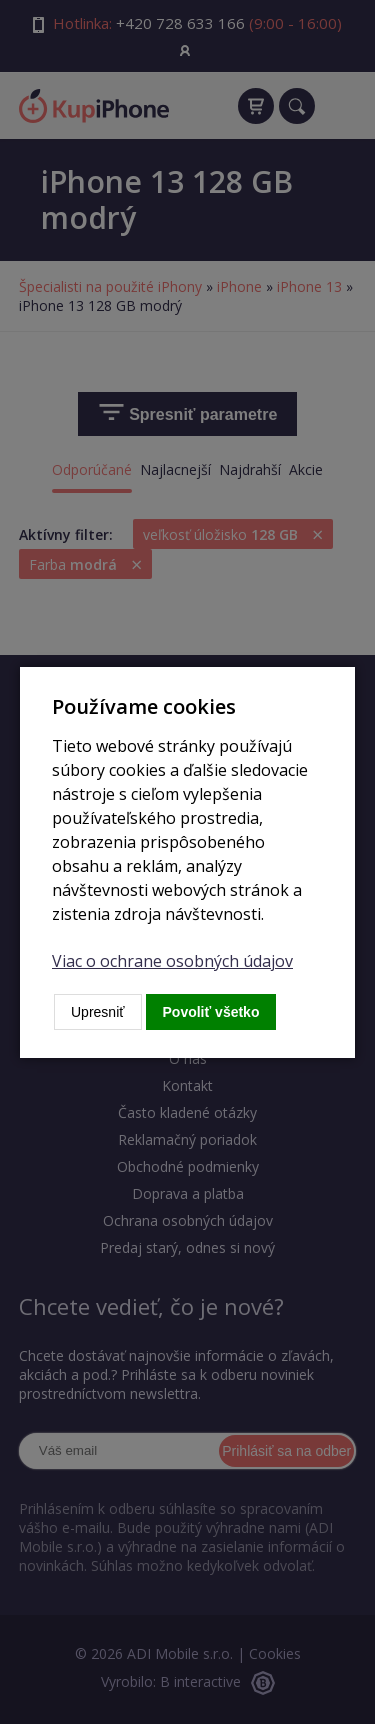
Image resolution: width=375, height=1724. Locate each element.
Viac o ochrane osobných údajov (172, 961)
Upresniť (98, 1012)
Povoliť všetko (211, 1012)
